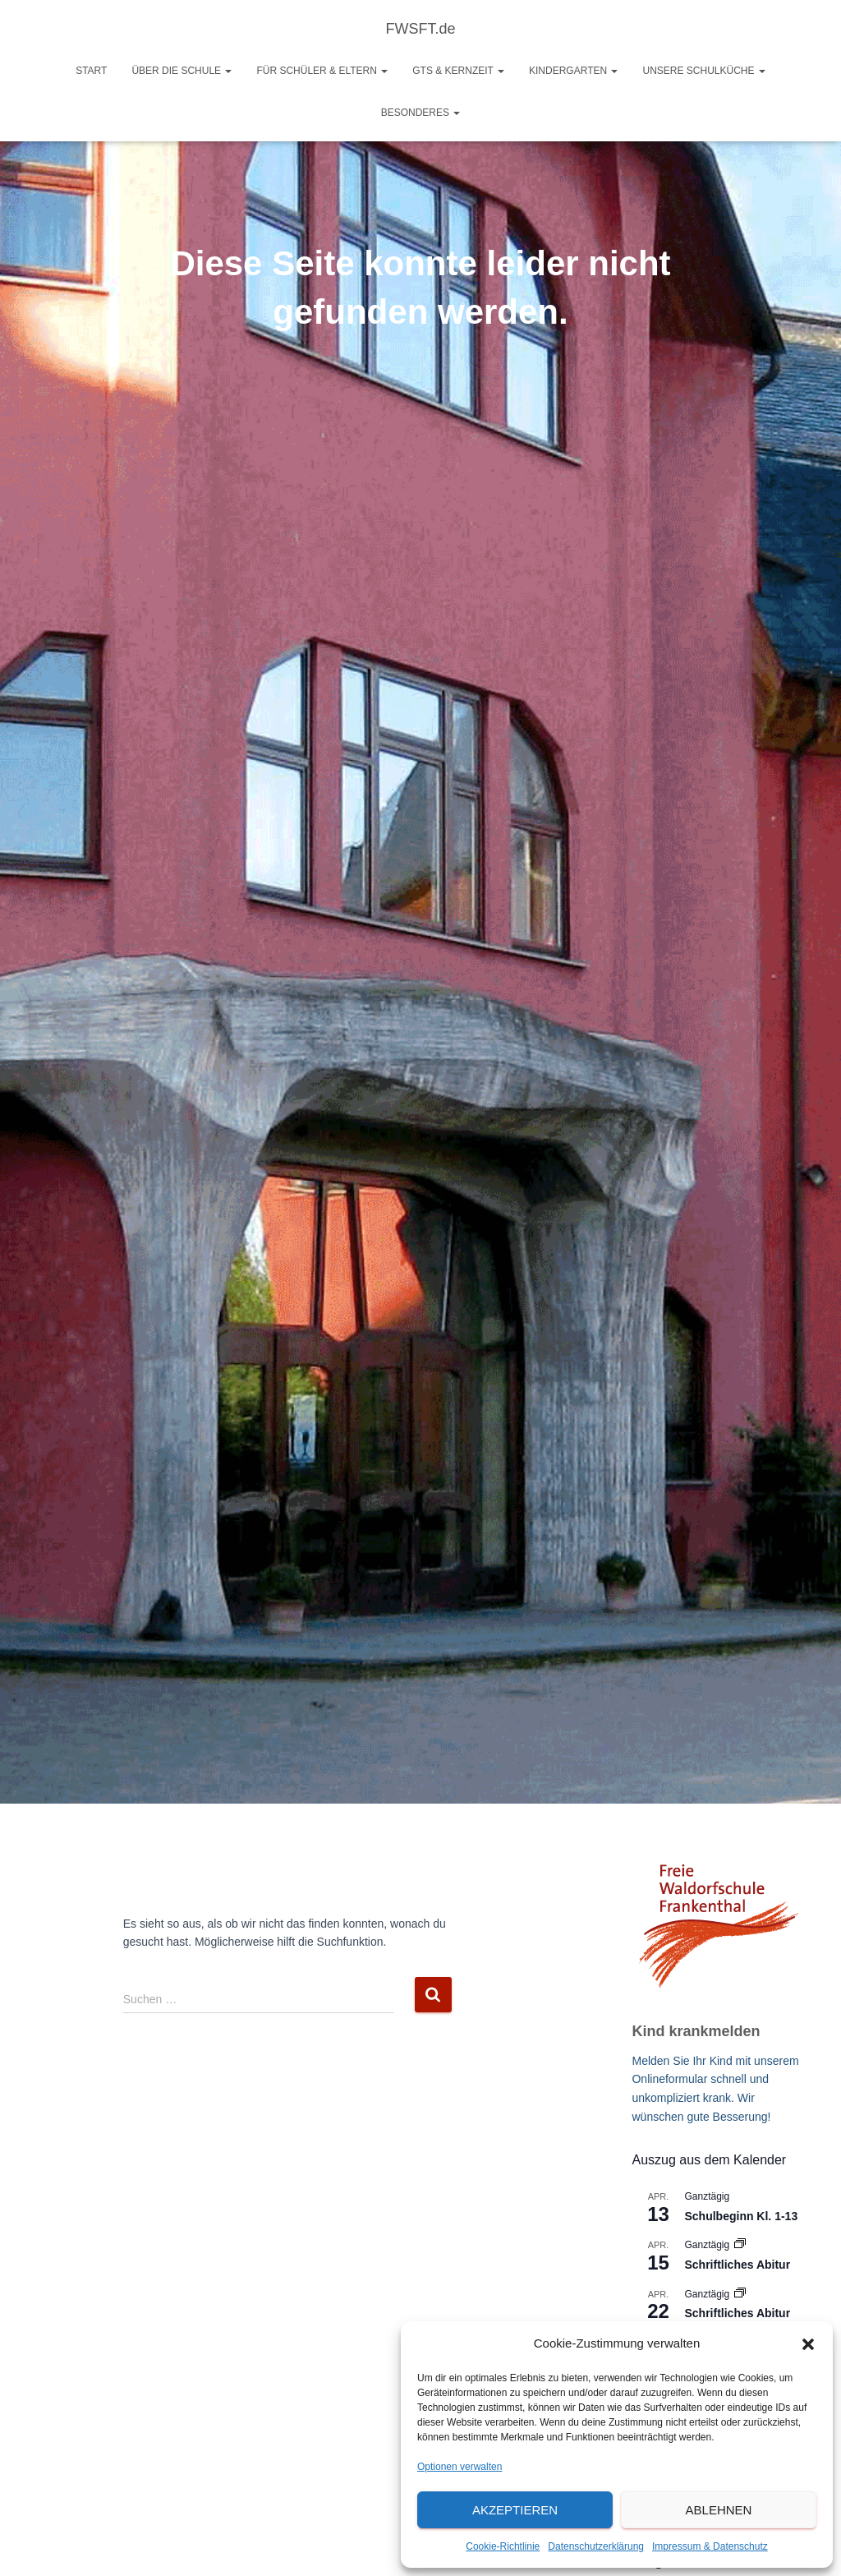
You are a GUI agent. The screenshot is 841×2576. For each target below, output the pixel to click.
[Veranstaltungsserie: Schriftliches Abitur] (740, 2245)
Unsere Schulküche (703, 70)
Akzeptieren (515, 2510)
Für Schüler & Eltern (322, 70)
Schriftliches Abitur (737, 2264)
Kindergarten (573, 70)
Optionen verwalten (459, 2466)
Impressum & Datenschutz (710, 2546)
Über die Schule (181, 70)
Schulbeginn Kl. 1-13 (740, 2216)
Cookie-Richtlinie (503, 2546)
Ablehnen (719, 2510)
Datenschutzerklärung (596, 2546)
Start (91, 70)
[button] (808, 2344)
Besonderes (421, 112)
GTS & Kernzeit (458, 70)
